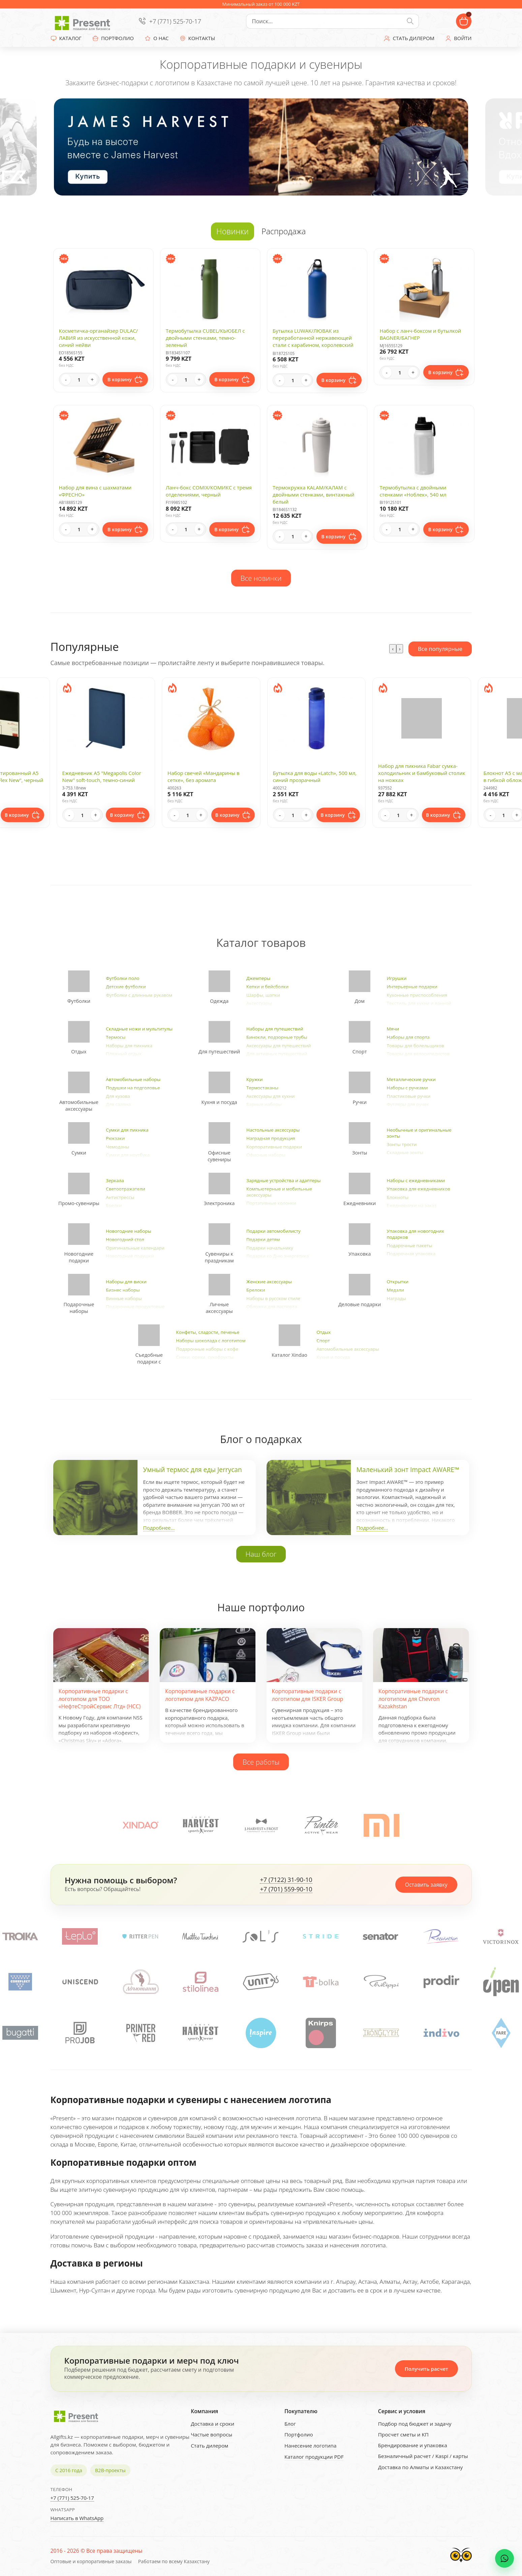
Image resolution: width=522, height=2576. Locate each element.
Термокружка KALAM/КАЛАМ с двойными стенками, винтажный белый (313, 494)
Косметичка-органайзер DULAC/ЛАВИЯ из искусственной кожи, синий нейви (98, 337)
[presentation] (392, 648)
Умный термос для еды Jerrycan (192, 1469)
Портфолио (298, 2434)
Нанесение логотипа (310, 2445)
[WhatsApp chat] (504, 2558)
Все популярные (440, 649)
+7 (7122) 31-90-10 (286, 1880)
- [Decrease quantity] (66, 379)
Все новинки (261, 578)
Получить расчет (426, 2368)
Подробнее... (159, 1527)
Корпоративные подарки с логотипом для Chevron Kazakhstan (413, 1698)
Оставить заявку (426, 1884)
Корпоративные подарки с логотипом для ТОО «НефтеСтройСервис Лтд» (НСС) (100, 1698)
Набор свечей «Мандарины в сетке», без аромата (203, 776)
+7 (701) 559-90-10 (286, 1889)
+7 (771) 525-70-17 (175, 21)
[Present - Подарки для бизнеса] (84, 21)
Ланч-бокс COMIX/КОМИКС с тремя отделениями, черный (209, 491)
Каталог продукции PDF (314, 2456)
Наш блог (261, 1554)
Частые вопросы (211, 2434)
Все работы (261, 1762)
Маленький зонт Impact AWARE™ (408, 1469)
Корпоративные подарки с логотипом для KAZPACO (200, 1694)
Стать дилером (209, 2445)
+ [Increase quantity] (92, 379)
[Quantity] (79, 379)
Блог (290, 2423)
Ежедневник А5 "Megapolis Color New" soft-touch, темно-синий (101, 776)
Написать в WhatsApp (77, 2518)
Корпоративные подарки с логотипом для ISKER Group (307, 1694)
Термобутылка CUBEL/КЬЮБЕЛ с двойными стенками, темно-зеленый (205, 337)
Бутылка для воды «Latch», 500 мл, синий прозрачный (315, 776)
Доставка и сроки (212, 2423)
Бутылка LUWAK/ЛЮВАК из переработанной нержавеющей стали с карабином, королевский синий (313, 341)
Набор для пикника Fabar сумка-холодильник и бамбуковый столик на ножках (421, 772)
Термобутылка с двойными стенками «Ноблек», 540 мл (412, 491)
